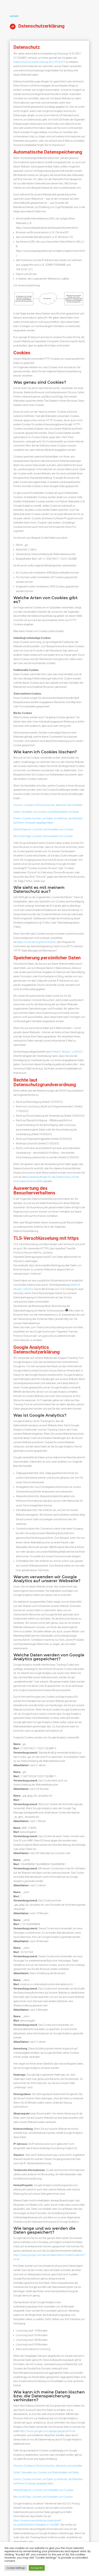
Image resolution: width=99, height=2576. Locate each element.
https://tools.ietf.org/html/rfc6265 (36, 942)
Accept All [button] (37, 2568)
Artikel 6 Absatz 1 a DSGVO (67, 1051)
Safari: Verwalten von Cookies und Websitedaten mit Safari (46, 811)
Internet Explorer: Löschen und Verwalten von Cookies (43, 829)
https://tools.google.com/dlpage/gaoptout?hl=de (47, 2431)
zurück (14, 16)
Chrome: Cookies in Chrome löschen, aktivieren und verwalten (47, 805)
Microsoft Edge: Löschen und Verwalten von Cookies (43, 836)
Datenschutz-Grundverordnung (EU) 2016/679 (39, 62)
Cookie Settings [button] (16, 2568)
